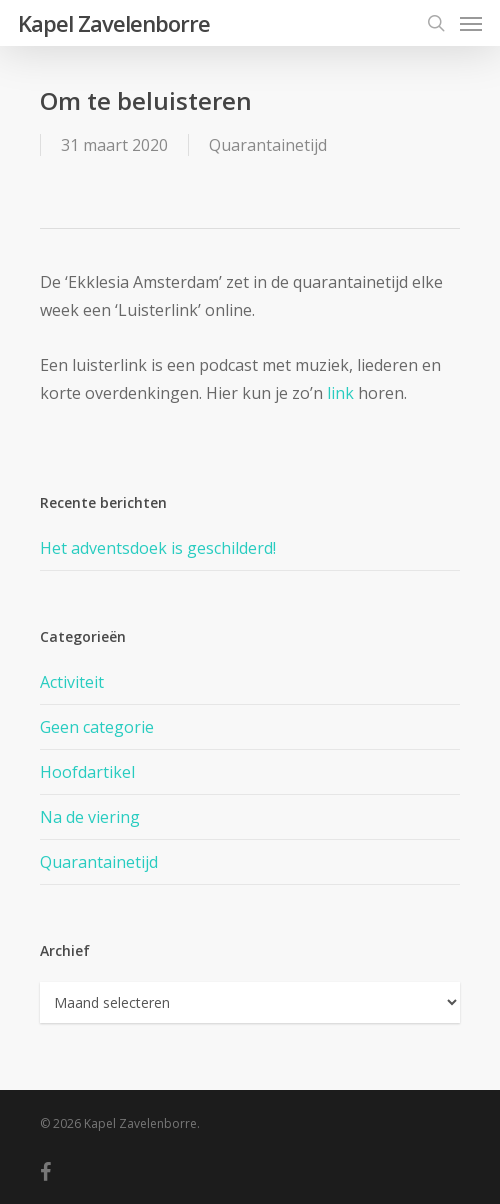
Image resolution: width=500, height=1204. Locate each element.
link (340, 393)
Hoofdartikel (87, 772)
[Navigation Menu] (471, 23)
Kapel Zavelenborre (114, 23)
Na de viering (90, 817)
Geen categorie (97, 727)
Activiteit (72, 682)
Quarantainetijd (268, 145)
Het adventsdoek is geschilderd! (158, 548)
